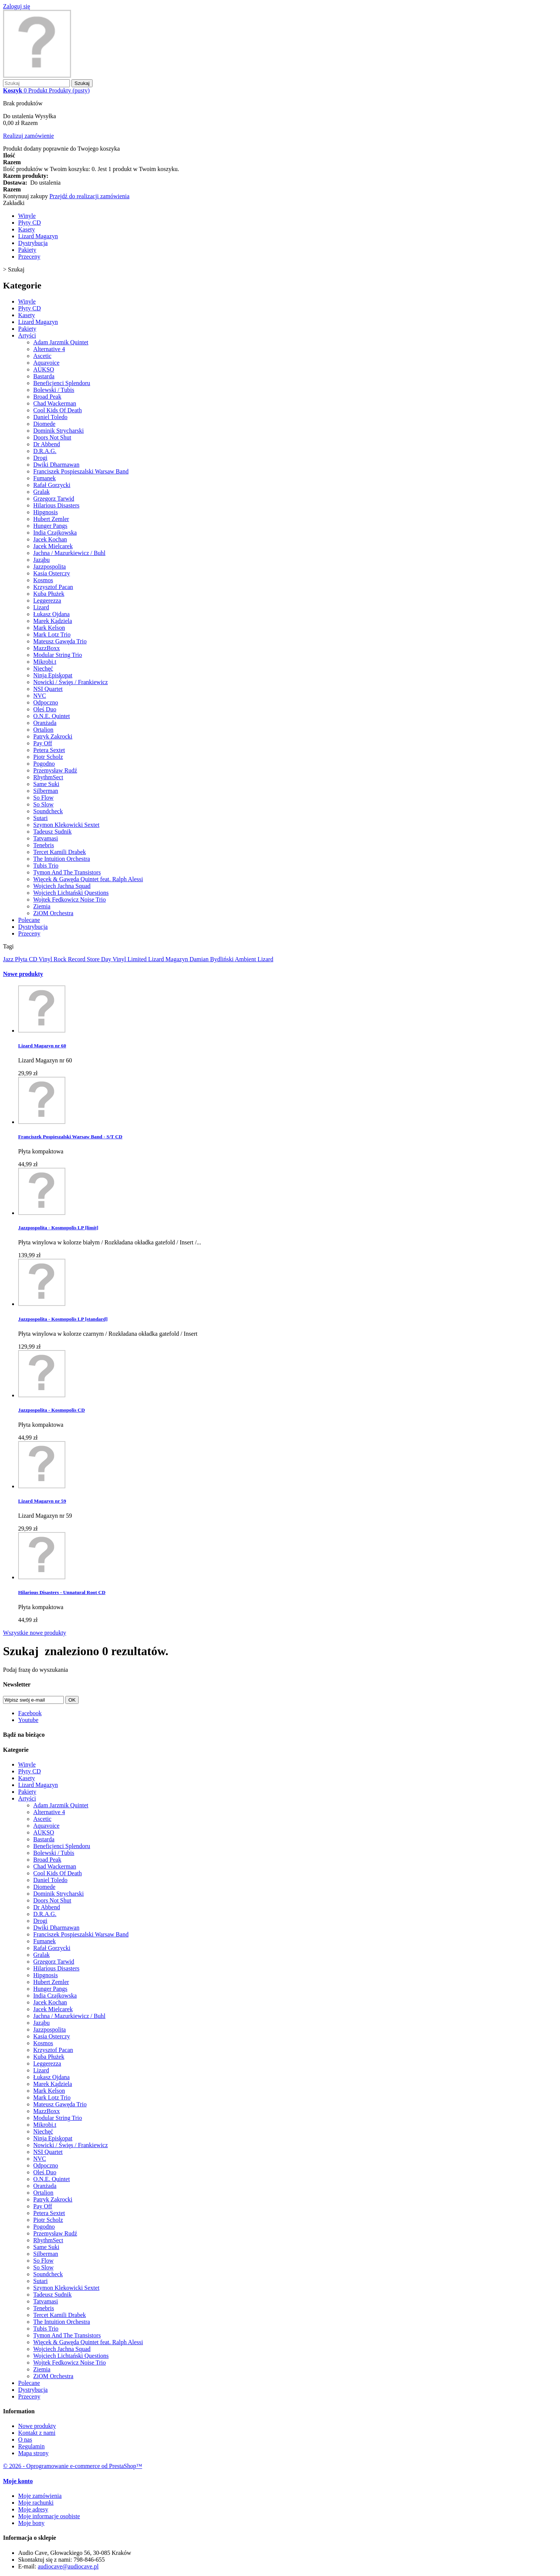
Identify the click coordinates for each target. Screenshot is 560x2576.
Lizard (41, 607)
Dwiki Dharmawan (56, 464)
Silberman (45, 791)
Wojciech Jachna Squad (62, 886)
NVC (39, 695)
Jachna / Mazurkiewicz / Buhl (69, 553)
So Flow (43, 797)
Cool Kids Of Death (57, 410)
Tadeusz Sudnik (52, 831)
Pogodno (44, 763)
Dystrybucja (33, 243)
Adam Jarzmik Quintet (60, 342)
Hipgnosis (45, 512)
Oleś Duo (44, 709)
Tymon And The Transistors (67, 872)
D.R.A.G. (44, 451)
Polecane (29, 920)
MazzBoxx (46, 648)
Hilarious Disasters (56, 505)
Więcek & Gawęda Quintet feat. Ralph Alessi (88, 879)
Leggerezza (47, 600)
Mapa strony (33, 2453)
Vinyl (46, 959)
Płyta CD (27, 959)
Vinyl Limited (130, 959)
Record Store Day (90, 959)
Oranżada (44, 723)
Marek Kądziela (52, 621)
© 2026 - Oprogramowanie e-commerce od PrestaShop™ (72, 2466)
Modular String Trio (57, 655)
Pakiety (27, 250)
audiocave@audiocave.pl (68, 2566)
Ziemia (41, 906)
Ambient (246, 959)
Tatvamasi (45, 838)
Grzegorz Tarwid (53, 498)
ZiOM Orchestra (53, 913)
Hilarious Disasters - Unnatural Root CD (61, 1592)
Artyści (27, 335)
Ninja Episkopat (53, 675)
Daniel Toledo (50, 417)
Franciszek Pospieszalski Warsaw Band (80, 471)
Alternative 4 (49, 349)
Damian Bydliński (212, 959)
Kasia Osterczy (51, 573)
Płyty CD (29, 222)
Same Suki (46, 784)
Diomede (44, 424)
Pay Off (42, 743)
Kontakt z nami (37, 2433)
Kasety (26, 229)
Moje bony (31, 2523)
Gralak (41, 492)
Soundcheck (48, 811)
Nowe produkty (23, 974)
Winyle (27, 216)
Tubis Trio (46, 865)
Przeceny (29, 256)
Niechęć (43, 668)
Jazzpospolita (49, 566)
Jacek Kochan (50, 539)
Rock (61, 959)
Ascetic (42, 356)
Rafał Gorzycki (51, 485)
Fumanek (44, 478)
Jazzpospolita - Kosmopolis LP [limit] (58, 1227)
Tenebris (43, 845)
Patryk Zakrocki (53, 736)
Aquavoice (46, 362)
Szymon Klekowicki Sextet (66, 825)
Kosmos (43, 580)
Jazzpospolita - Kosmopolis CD (51, 1410)
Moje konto (18, 2481)
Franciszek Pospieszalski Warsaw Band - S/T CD (70, 1136)
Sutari (40, 818)
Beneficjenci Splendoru (61, 383)
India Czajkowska (55, 532)
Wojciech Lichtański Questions (71, 892)
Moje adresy (33, 2509)
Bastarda (43, 376)
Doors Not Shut (52, 437)
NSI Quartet (48, 689)
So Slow (43, 804)
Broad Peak (47, 396)
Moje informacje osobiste (49, 2516)
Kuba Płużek (48, 593)
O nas (25, 2439)
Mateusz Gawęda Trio (60, 641)
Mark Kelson (49, 627)
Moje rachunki (36, 2502)
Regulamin (31, 2446)
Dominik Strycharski (58, 430)
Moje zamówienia (40, 2496)
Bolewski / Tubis (53, 390)
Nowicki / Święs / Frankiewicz (70, 682)
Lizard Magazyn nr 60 (42, 1045)
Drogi (40, 458)
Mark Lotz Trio (52, 634)
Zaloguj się (16, 6)
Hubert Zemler (51, 519)
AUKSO (43, 369)
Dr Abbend (46, 444)
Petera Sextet (49, 750)
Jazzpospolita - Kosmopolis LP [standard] (63, 1319)
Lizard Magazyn (38, 236)
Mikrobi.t (44, 661)
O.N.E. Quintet (51, 716)
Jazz (9, 959)
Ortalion (43, 729)
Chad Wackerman (54, 403)
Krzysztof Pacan (53, 587)
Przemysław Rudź (55, 770)
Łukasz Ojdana (51, 614)
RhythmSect (48, 777)
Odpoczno (45, 702)
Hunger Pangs (50, 526)
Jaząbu (41, 560)
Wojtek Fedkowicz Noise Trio (69, 899)
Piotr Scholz (48, 757)
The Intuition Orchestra (61, 859)
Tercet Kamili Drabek (59, 852)
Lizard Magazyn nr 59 (42, 1501)
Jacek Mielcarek (53, 546)
